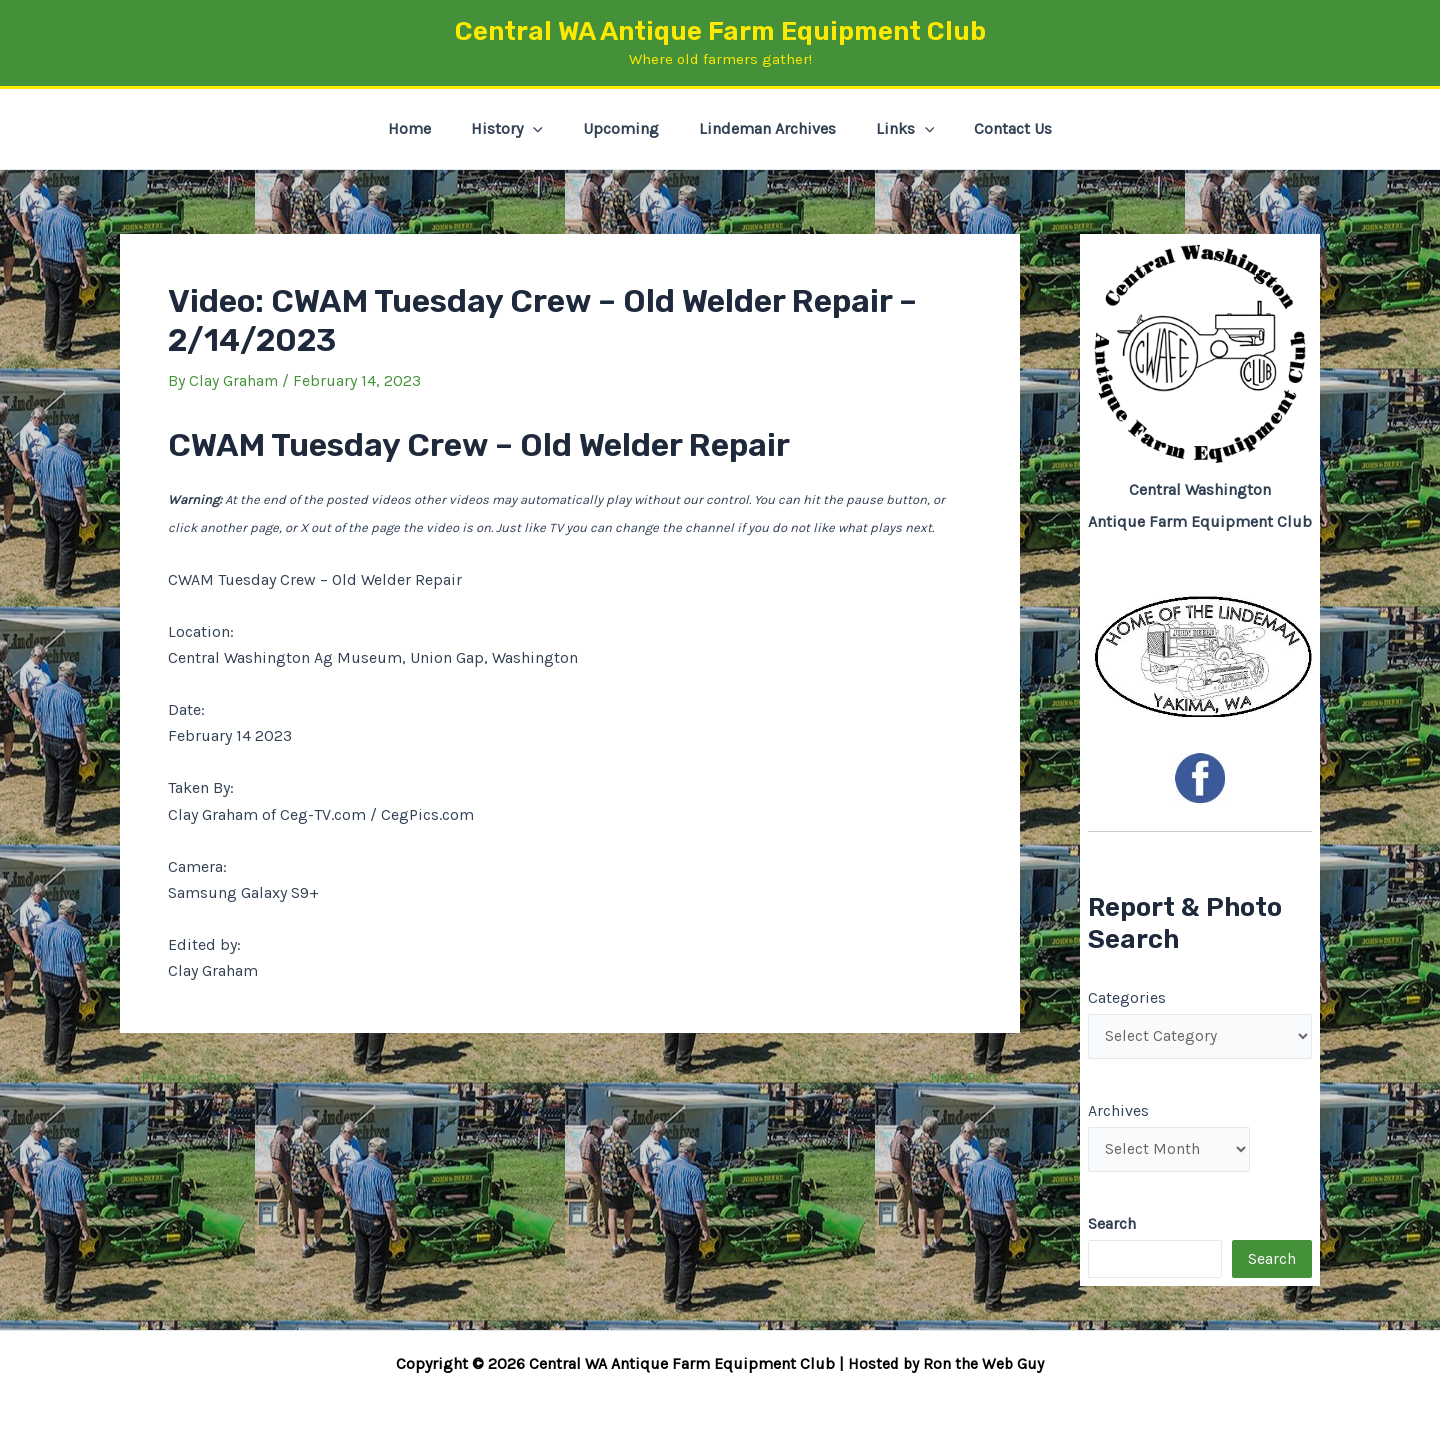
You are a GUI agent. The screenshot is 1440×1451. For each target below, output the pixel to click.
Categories (1127, 996)
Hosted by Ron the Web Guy (946, 1363)
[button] (545, 129)
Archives (1118, 1111)
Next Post (973, 1078)
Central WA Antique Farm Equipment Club (720, 31)
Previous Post (181, 1078)
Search (1272, 1262)
